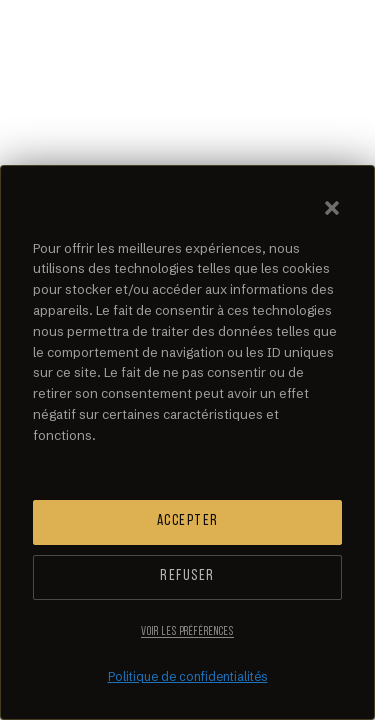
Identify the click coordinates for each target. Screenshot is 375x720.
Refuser (187, 576)
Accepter (188, 521)
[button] (332, 208)
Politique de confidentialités (188, 676)
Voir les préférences (187, 632)
